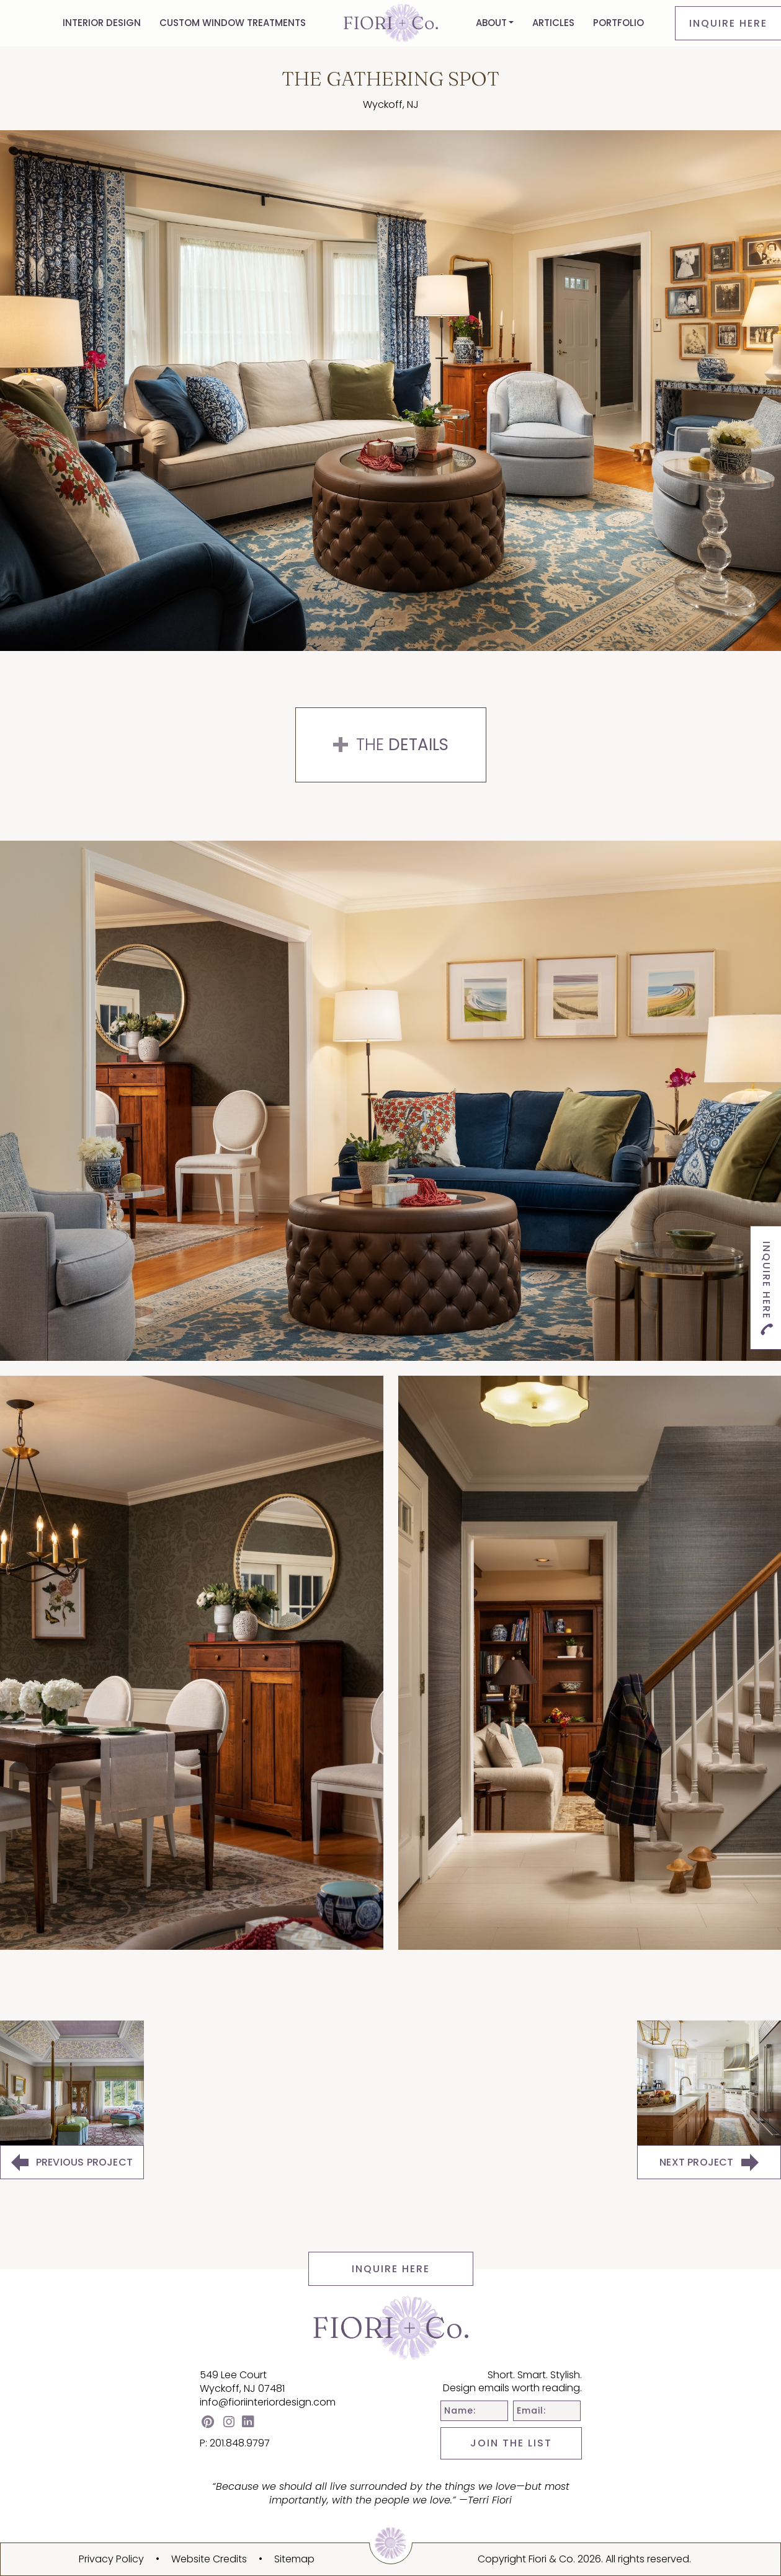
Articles (553, 22)
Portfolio (618, 22)
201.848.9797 (240, 2443)
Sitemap (294, 2559)
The (391, 744)
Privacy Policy (111, 2559)
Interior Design (102, 22)
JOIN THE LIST (511, 2443)
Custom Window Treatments (232, 22)
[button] (495, 23)
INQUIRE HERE (391, 2269)
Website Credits (209, 2559)
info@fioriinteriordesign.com (268, 2402)
